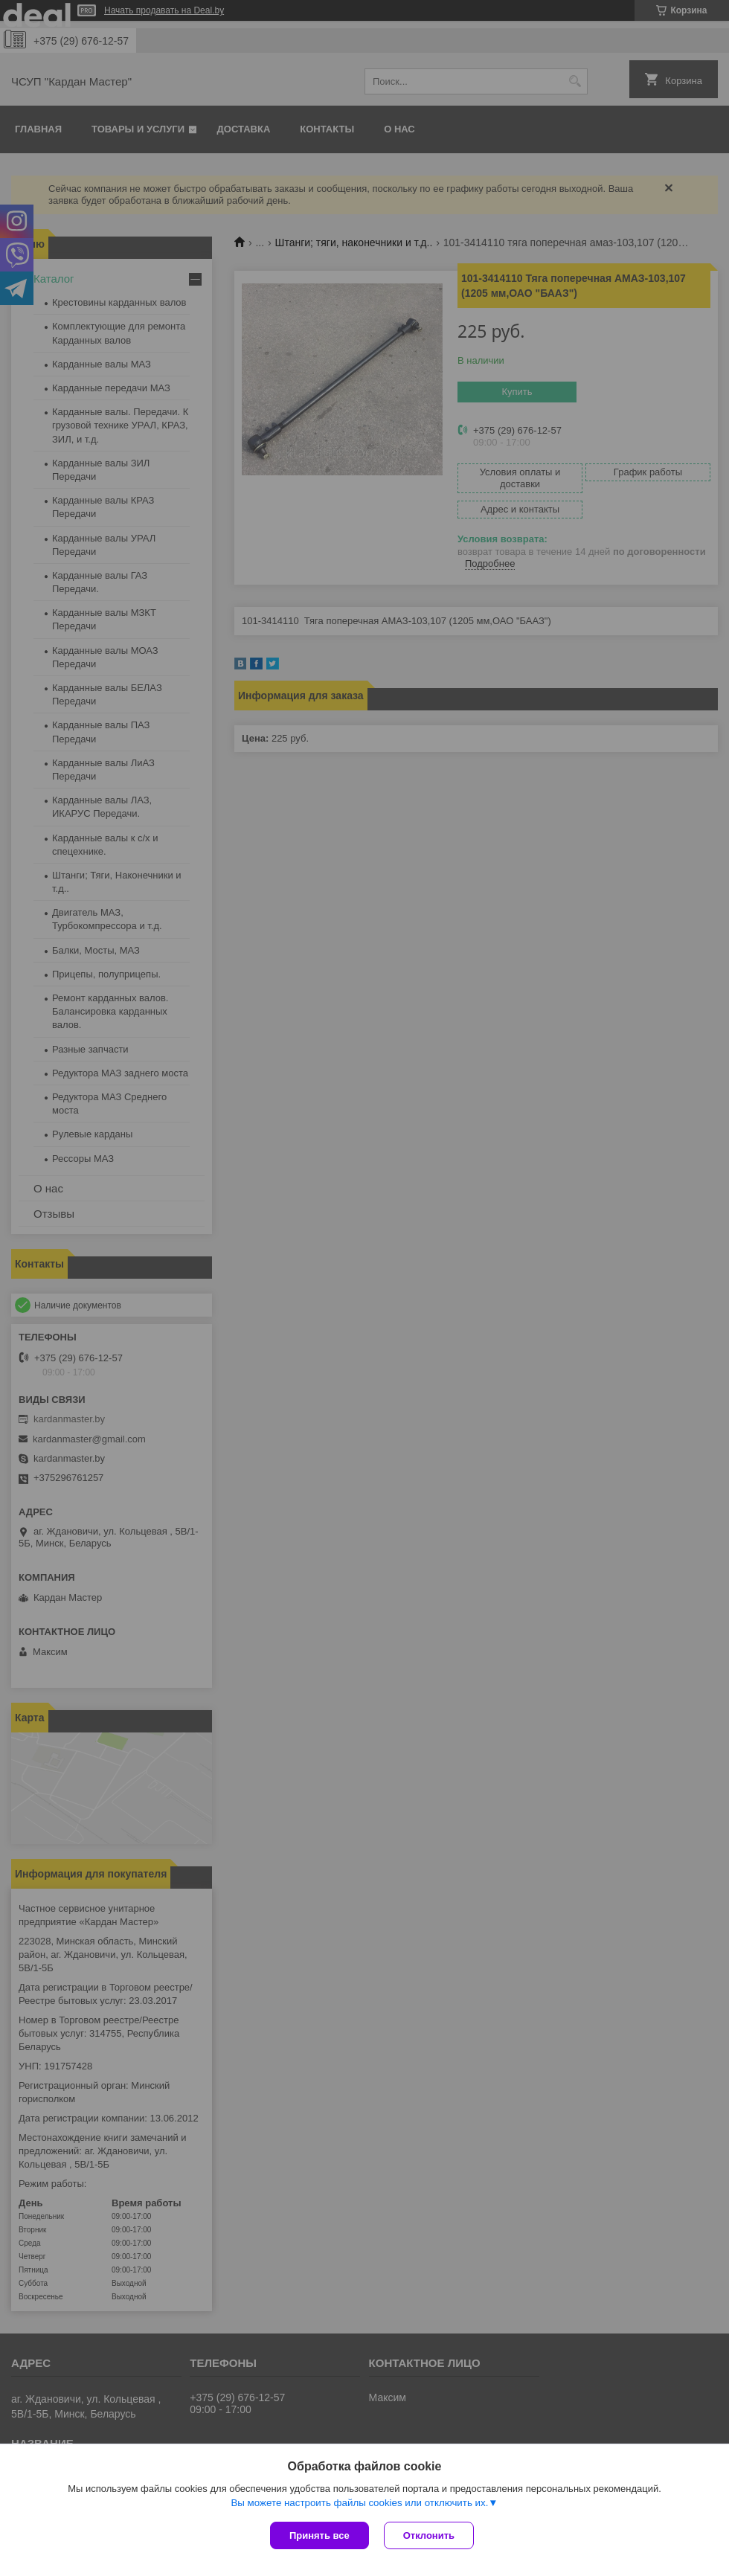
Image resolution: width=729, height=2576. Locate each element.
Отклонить (429, 2535)
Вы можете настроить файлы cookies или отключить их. (359, 2502)
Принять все (319, 2535)
